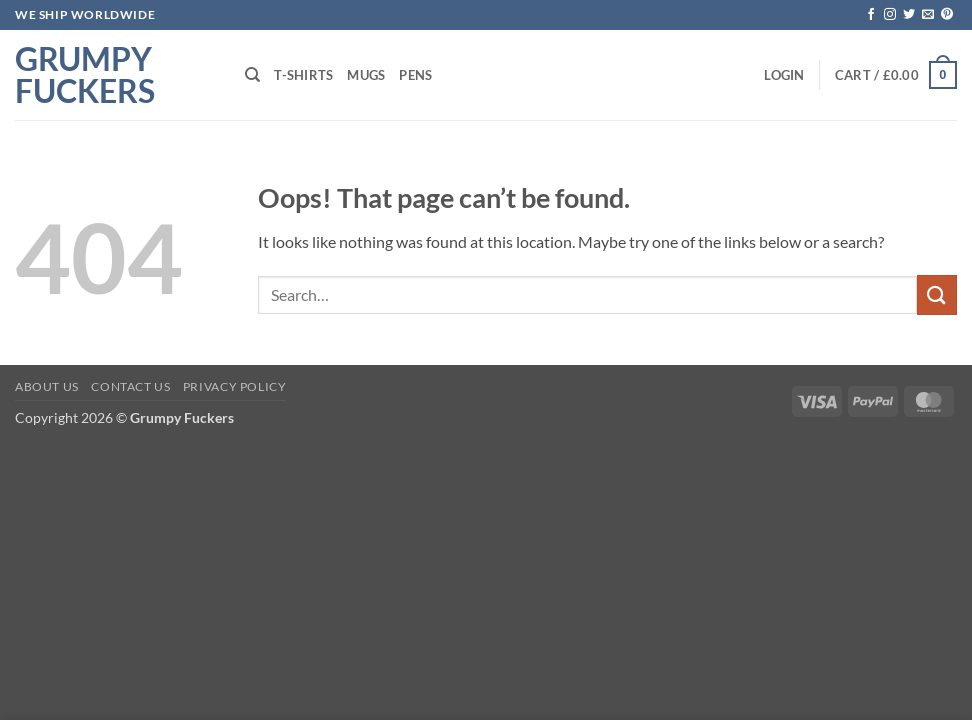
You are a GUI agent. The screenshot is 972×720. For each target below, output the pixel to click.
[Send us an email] (928, 15)
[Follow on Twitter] (909, 15)
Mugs (366, 75)
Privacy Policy (235, 386)
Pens (415, 75)
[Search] (252, 75)
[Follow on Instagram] (890, 15)
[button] (784, 75)
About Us (47, 386)
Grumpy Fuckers (85, 75)
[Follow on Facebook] (871, 15)
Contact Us (130, 386)
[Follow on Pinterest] (947, 15)
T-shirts (303, 75)
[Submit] (937, 294)
